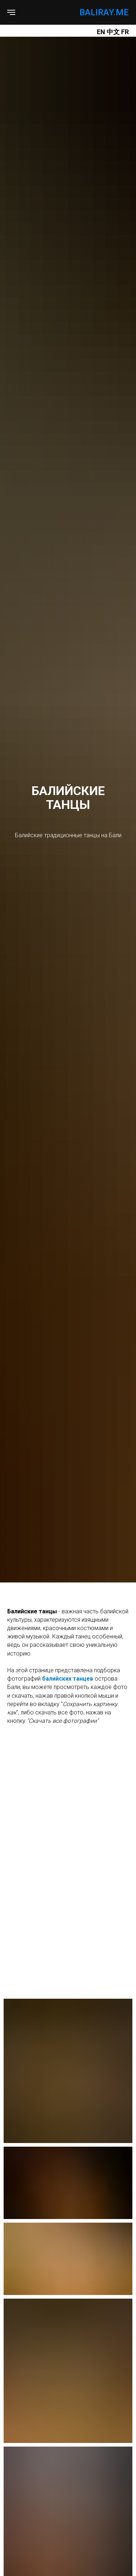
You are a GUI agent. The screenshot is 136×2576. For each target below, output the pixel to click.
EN (101, 32)
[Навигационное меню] (11, 12)
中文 (114, 32)
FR (125, 32)
